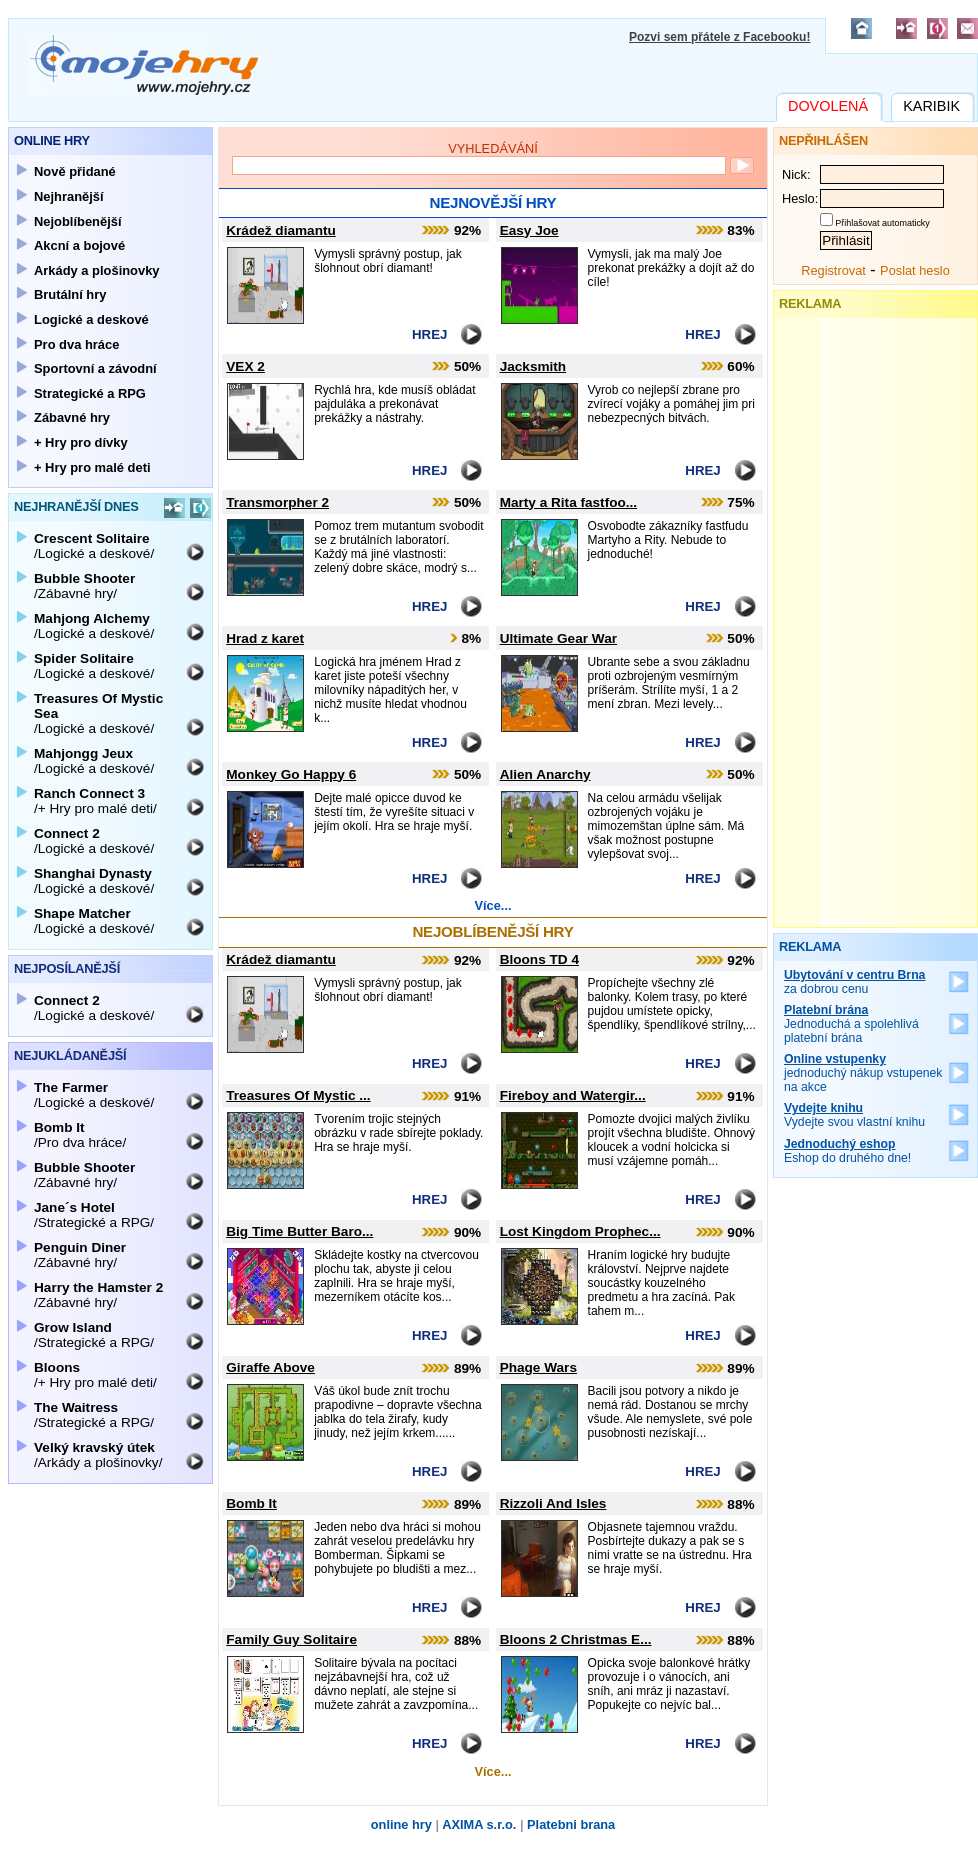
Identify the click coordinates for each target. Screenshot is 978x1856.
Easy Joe (529, 230)
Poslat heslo (915, 270)
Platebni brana (571, 1824)
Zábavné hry (72, 417)
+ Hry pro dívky (81, 442)
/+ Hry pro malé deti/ (95, 801)
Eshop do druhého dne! (847, 1151)
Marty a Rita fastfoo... (568, 502)
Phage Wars (538, 1367)
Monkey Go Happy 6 (291, 774)
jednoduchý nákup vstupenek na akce (863, 1073)
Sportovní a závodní (95, 368)
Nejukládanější (70, 1055)
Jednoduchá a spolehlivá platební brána (851, 1024)
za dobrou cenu (854, 982)
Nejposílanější (67, 968)
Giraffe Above (270, 1367)
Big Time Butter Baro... (299, 1231)
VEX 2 (245, 366)
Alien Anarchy (545, 774)
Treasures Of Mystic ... (298, 1095)
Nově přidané (75, 171)
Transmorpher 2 (277, 502)
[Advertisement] (876, 618)
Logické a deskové (91, 319)
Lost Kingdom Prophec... (580, 1231)
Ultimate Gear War (558, 638)
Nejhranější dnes (76, 506)
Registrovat (833, 270)
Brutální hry (70, 294)
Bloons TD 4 (539, 959)
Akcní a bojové (79, 245)
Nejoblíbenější (78, 221)
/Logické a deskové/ (94, 546)
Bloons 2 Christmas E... (576, 1639)
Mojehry (144, 65)
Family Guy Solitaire (291, 1639)
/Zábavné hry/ (84, 586)
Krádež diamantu (281, 230)
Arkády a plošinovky (97, 270)
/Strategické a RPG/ (94, 1215)
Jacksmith (533, 366)
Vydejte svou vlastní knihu (854, 1115)
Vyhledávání (493, 148)
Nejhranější (69, 196)
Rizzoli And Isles (553, 1503)
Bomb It (251, 1503)
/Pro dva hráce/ (80, 1135)
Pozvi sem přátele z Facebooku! (719, 37)
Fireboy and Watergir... (573, 1095)
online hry (401, 1824)
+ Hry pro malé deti (92, 467)
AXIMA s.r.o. (479, 1824)
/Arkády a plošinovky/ (98, 1455)
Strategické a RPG (90, 393)
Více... (493, 905)
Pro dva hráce (76, 344)
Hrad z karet (265, 638)
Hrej (429, 334)
